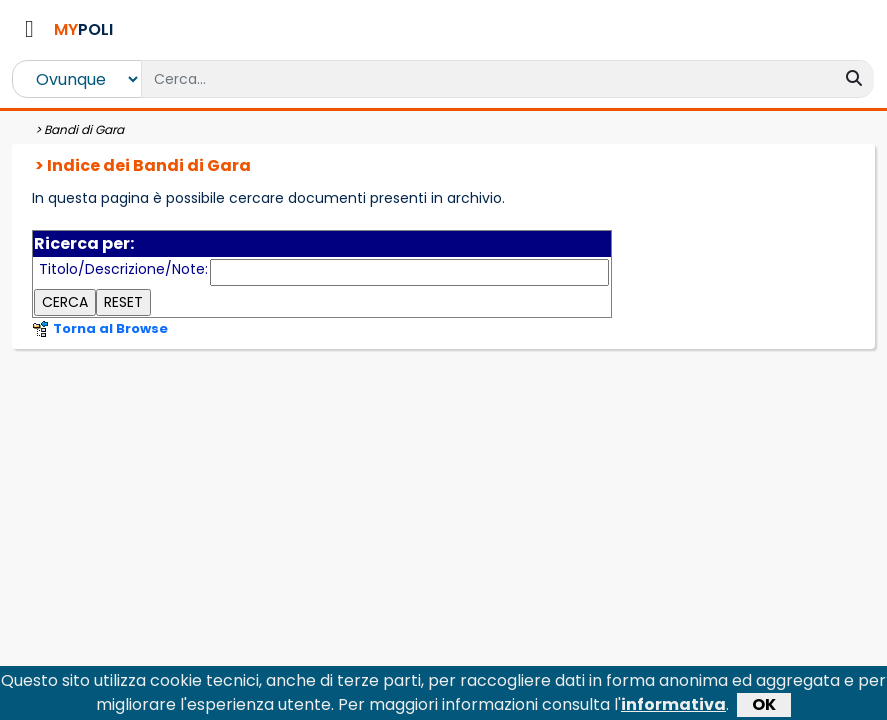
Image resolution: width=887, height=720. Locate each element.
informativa (673, 705)
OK (764, 705)
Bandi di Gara (84, 129)
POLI (83, 29)
